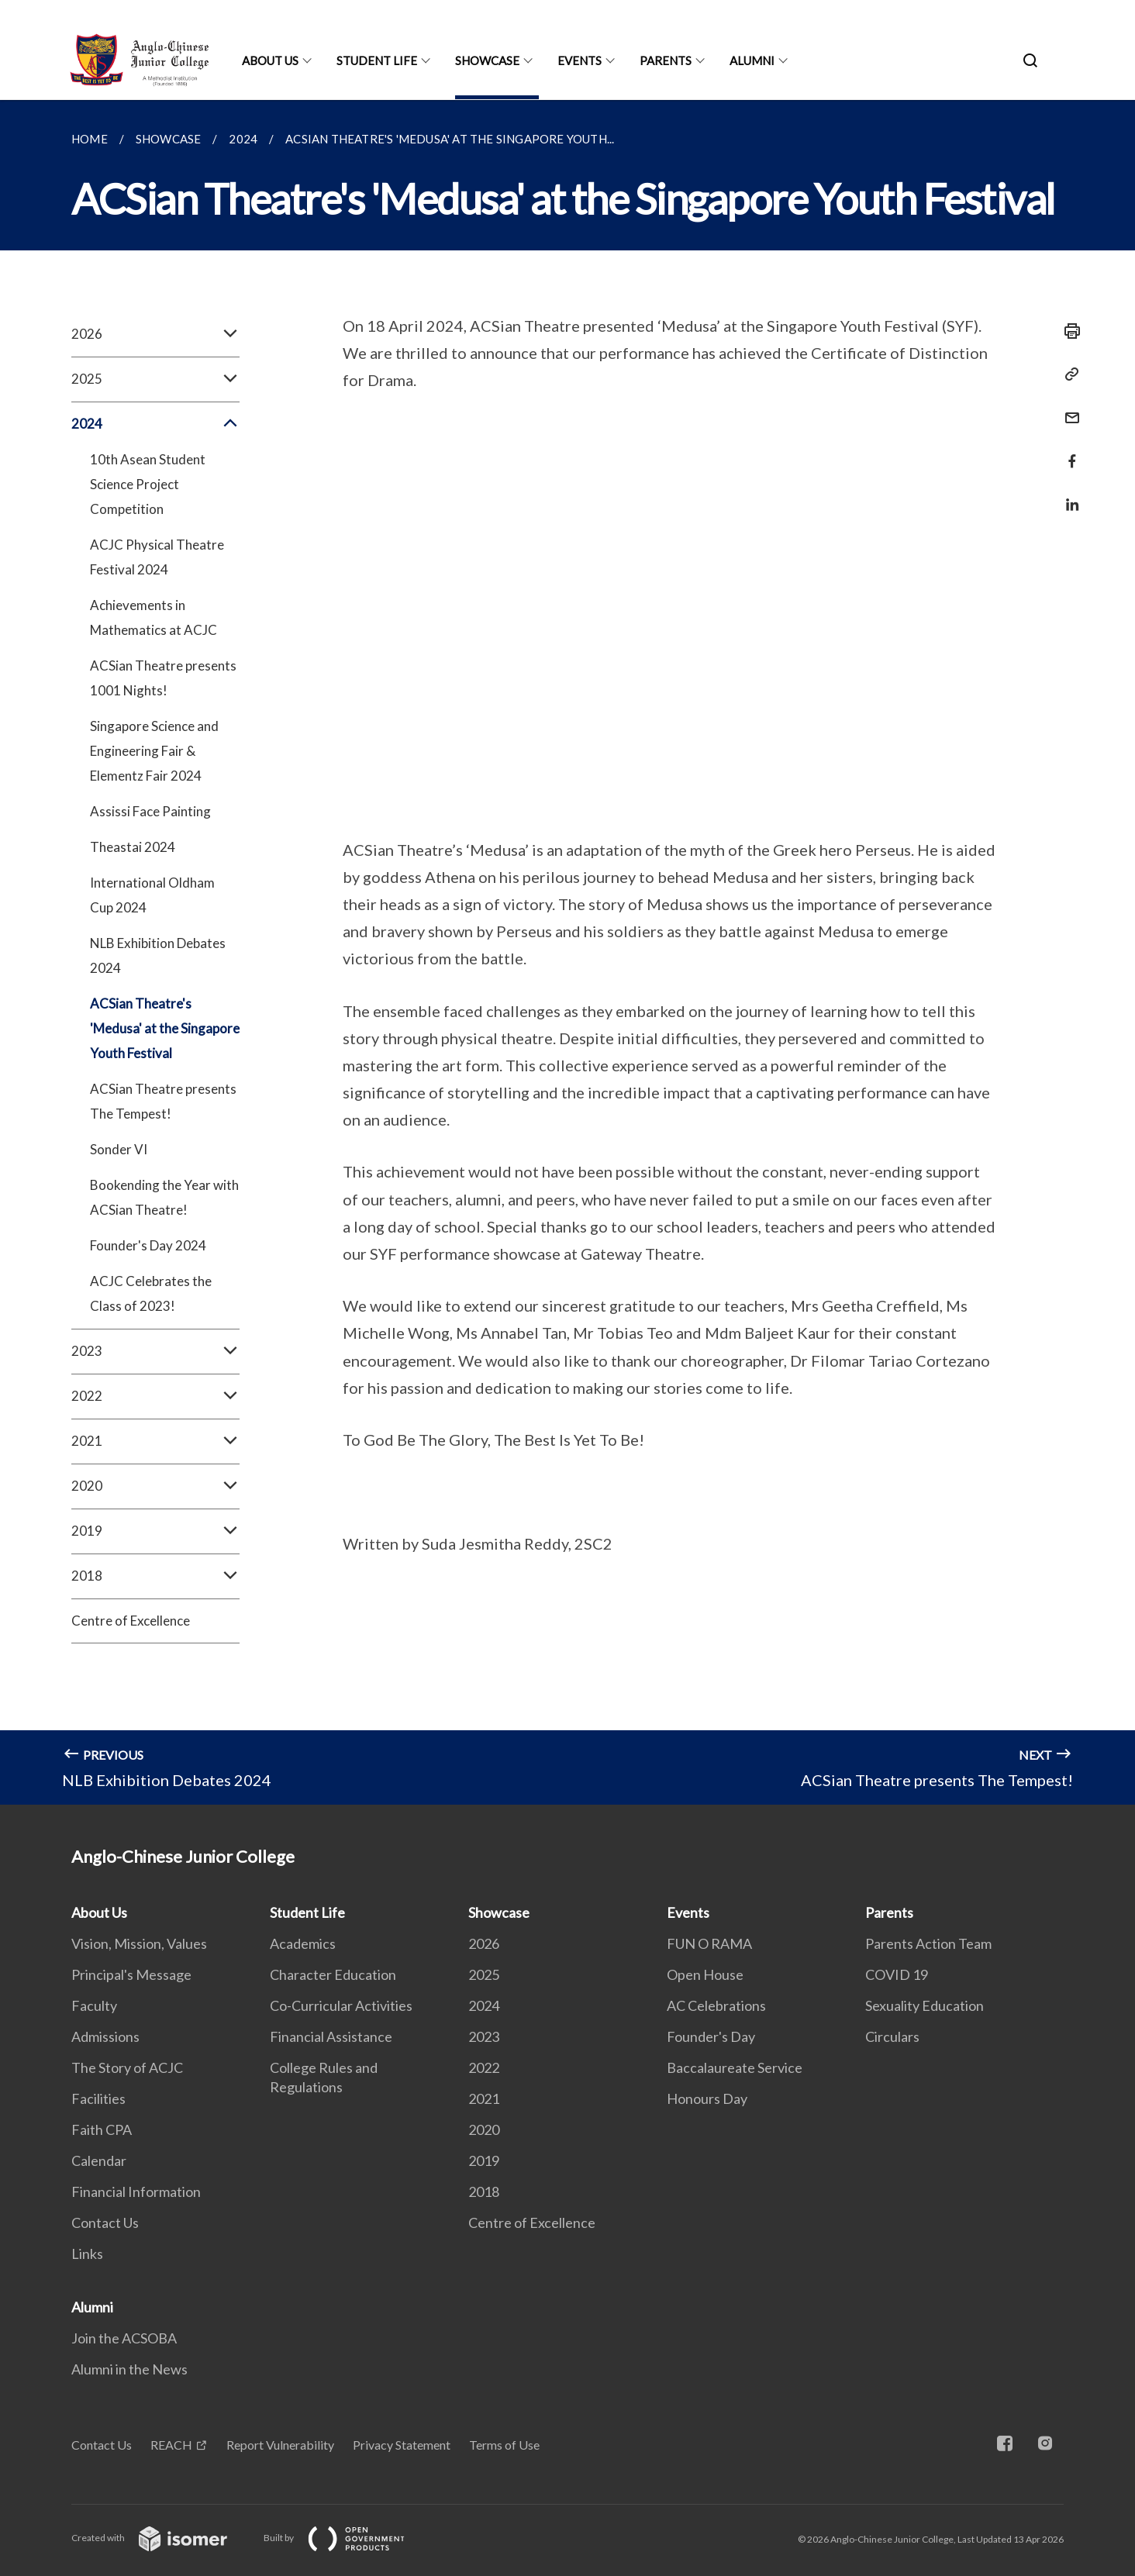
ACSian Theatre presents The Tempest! (163, 1101)
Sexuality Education (924, 2005)
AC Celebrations (716, 2005)
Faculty (94, 2005)
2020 (155, 1486)
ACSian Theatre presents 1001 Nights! (163, 677)
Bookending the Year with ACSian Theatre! (164, 1197)
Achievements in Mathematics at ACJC (153, 617)
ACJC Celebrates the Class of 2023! (151, 1293)
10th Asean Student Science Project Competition (147, 484)
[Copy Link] (1067, 374)
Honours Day (707, 2098)
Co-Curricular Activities (341, 2005)
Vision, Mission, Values (139, 1943)
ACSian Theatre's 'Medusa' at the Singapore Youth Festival (165, 1028)
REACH (171, 2444)
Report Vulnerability (280, 2444)
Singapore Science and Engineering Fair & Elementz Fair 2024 (154, 751)
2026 (155, 334)
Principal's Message (131, 1974)
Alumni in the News (129, 2369)
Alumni (752, 60)
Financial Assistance (331, 2036)
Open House (705, 1974)
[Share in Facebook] (1067, 451)
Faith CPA (101, 2129)
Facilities (98, 2098)
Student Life (376, 60)
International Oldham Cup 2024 (152, 895)
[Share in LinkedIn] (1067, 495)
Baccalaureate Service (734, 2067)
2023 (155, 1351)
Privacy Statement (401, 2444)
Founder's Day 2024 (148, 1245)
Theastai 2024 (132, 847)
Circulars (892, 2036)
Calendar (98, 2160)
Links (87, 2253)
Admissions (105, 2036)
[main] (567, 952)
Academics (303, 1943)
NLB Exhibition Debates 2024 (158, 955)
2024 (155, 424)
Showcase (487, 60)
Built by (347, 2537)
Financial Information (136, 2191)
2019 (155, 1531)
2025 (155, 379)
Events (579, 60)
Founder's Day (711, 2036)
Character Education (333, 1974)
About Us (270, 60)
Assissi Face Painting (150, 811)
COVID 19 (896, 1974)
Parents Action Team (928, 1943)
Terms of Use (504, 2444)
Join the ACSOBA (124, 2338)
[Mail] (1067, 408)
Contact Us (105, 2222)
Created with (161, 2537)
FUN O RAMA (709, 1943)
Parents (666, 60)
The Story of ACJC (127, 2067)
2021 (155, 1441)
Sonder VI (118, 1149)
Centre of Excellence (130, 1620)
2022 (155, 1396)
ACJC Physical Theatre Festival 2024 (157, 557)
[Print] (1067, 331)
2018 (155, 1576)
